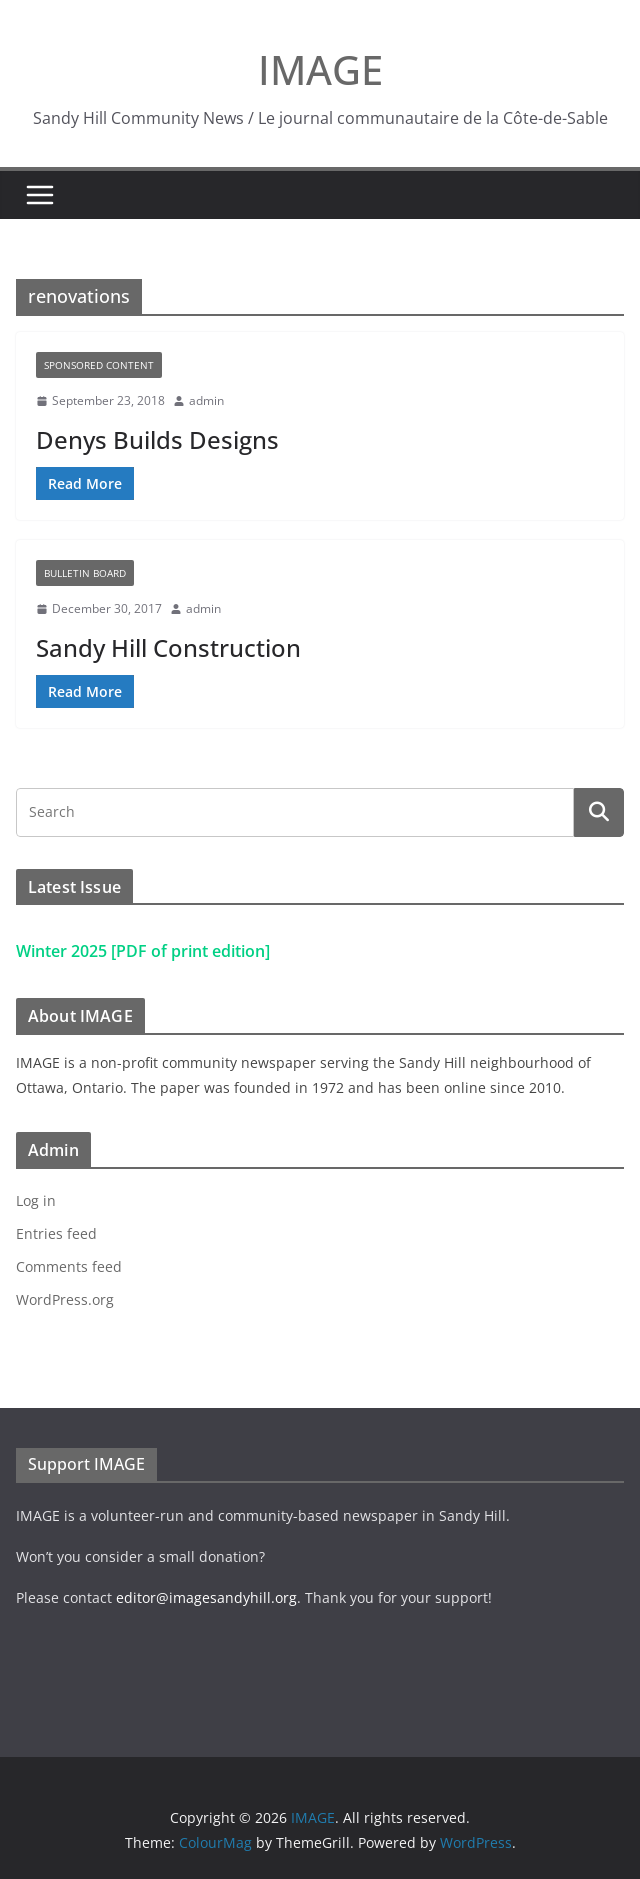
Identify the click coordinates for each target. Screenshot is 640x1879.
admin (206, 400)
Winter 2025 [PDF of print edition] (143, 951)
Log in (36, 1200)
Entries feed (56, 1233)
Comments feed (69, 1266)
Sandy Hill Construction (168, 647)
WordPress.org (65, 1299)
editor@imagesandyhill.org (206, 1597)
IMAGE (320, 69)
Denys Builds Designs (157, 439)
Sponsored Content (99, 365)
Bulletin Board (85, 573)
